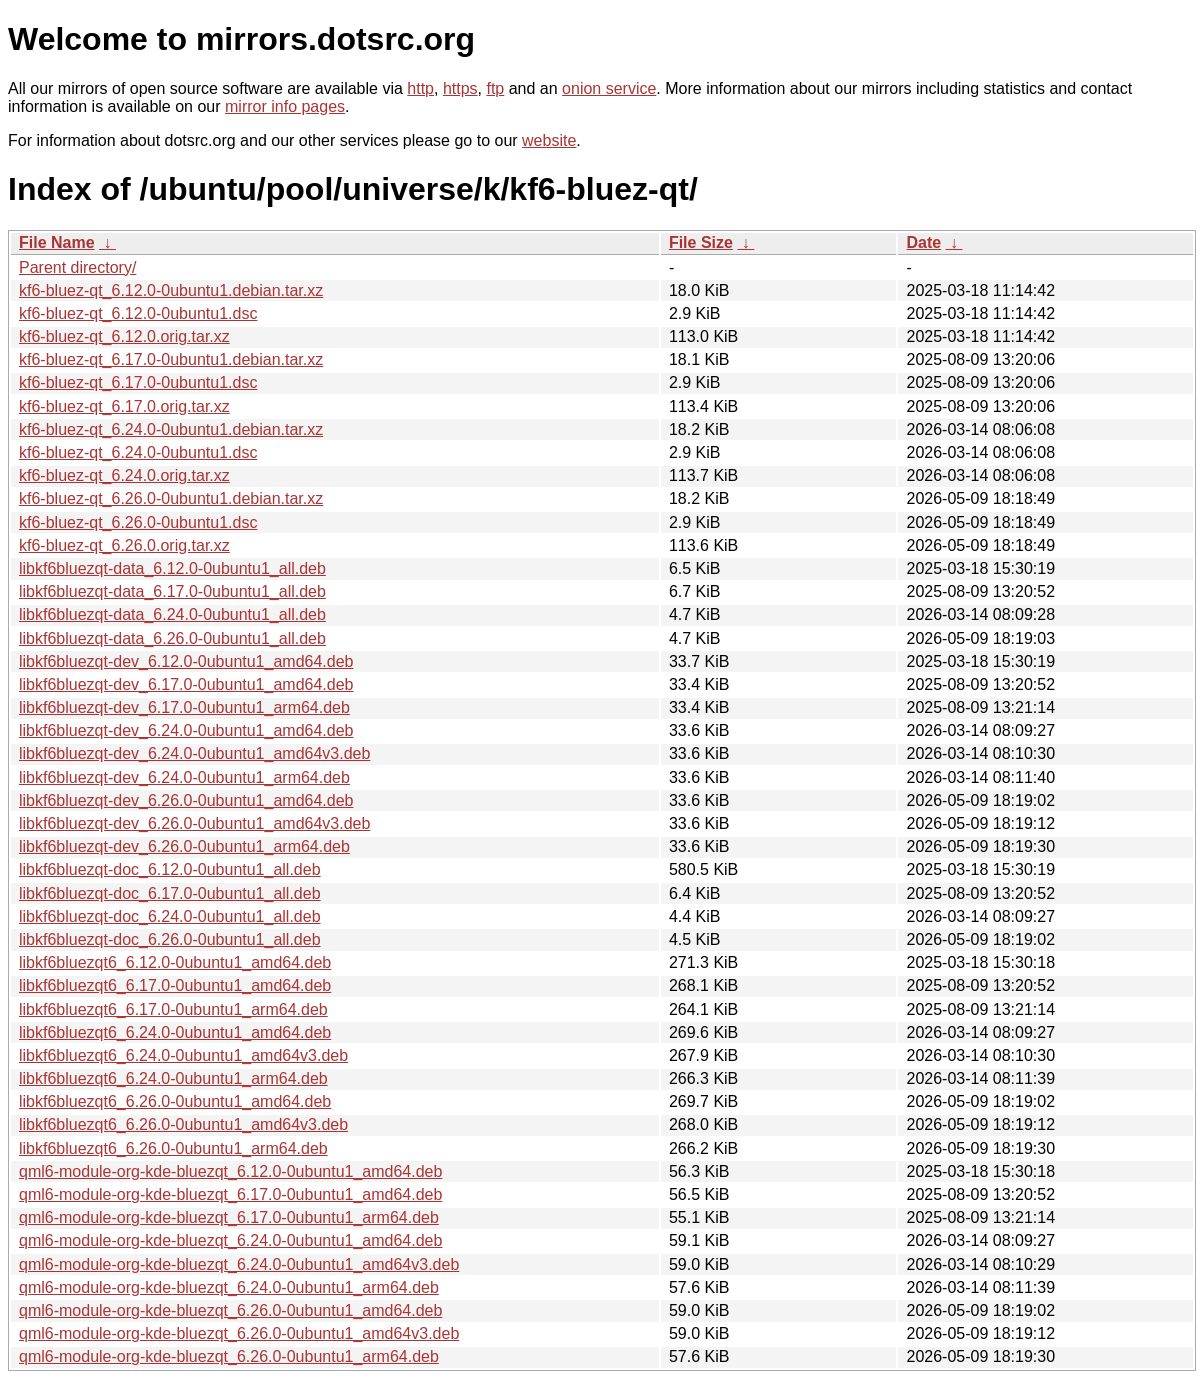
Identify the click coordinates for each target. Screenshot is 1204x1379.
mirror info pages (285, 106)
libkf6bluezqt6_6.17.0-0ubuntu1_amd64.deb (175, 985)
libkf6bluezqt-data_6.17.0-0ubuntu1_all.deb (172, 591)
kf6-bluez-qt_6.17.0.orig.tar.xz (124, 406)
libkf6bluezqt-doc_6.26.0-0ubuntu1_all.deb (170, 939)
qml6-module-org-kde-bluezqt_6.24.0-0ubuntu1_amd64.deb (230, 1240)
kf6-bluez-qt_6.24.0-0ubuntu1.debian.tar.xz (171, 429)
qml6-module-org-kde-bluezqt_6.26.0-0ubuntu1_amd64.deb (230, 1310)
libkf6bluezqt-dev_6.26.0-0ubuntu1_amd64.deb (186, 800)
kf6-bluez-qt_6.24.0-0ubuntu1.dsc (138, 452)
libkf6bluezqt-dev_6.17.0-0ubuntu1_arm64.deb (184, 707)
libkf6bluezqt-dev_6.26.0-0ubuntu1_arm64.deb (184, 846)
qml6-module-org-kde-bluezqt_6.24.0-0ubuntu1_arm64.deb (229, 1287)
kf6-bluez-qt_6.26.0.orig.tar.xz (124, 545)
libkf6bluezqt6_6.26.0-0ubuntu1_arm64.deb (173, 1148)
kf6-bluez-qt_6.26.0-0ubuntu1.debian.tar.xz (171, 498)
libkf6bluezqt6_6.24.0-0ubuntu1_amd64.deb (175, 1032)
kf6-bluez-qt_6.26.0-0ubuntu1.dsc (138, 522)
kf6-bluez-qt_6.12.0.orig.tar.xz (124, 336)
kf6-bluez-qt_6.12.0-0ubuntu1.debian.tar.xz (171, 290)
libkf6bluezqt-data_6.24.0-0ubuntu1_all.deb (172, 614)
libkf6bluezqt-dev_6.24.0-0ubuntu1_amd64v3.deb (194, 753)
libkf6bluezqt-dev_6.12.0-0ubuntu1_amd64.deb (186, 661)
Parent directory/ (77, 267)
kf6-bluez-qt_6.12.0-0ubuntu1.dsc (138, 313)
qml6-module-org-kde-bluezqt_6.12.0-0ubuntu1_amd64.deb (230, 1171)
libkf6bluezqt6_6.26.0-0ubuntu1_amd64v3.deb (183, 1124)
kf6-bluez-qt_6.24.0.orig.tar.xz (124, 475)
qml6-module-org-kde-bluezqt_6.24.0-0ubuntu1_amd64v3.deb (239, 1264)
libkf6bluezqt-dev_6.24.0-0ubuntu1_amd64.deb (186, 730)
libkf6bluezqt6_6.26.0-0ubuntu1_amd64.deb (175, 1101)
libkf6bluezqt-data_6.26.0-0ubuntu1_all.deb (172, 638)
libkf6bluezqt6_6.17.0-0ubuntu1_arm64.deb (173, 1009)
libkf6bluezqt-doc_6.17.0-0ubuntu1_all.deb (170, 893)
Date (923, 242)
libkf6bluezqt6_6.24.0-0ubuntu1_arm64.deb (173, 1078)
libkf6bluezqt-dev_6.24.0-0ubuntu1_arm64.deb (184, 777)
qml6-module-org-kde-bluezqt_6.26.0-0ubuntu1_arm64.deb (229, 1356)
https (460, 88)
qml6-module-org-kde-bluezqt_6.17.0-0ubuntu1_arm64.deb (229, 1217)
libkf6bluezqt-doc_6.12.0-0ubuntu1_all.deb (170, 869)
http (420, 88)
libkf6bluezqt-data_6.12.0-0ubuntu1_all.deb (172, 568)
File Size (701, 242)
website (549, 140)
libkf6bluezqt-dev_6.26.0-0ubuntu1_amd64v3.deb (194, 823)
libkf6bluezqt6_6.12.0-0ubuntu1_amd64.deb (175, 962)
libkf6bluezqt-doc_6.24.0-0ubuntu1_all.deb (170, 916)
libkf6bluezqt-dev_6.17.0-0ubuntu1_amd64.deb (186, 684)
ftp (495, 88)
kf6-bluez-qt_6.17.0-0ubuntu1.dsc (138, 382)
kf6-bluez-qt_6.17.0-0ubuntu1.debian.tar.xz (171, 359)
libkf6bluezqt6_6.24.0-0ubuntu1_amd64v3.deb (183, 1055)
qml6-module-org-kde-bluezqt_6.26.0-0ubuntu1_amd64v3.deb (239, 1333)
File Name (57, 242)
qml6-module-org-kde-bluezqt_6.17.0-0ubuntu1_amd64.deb (230, 1194)
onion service (609, 88)
